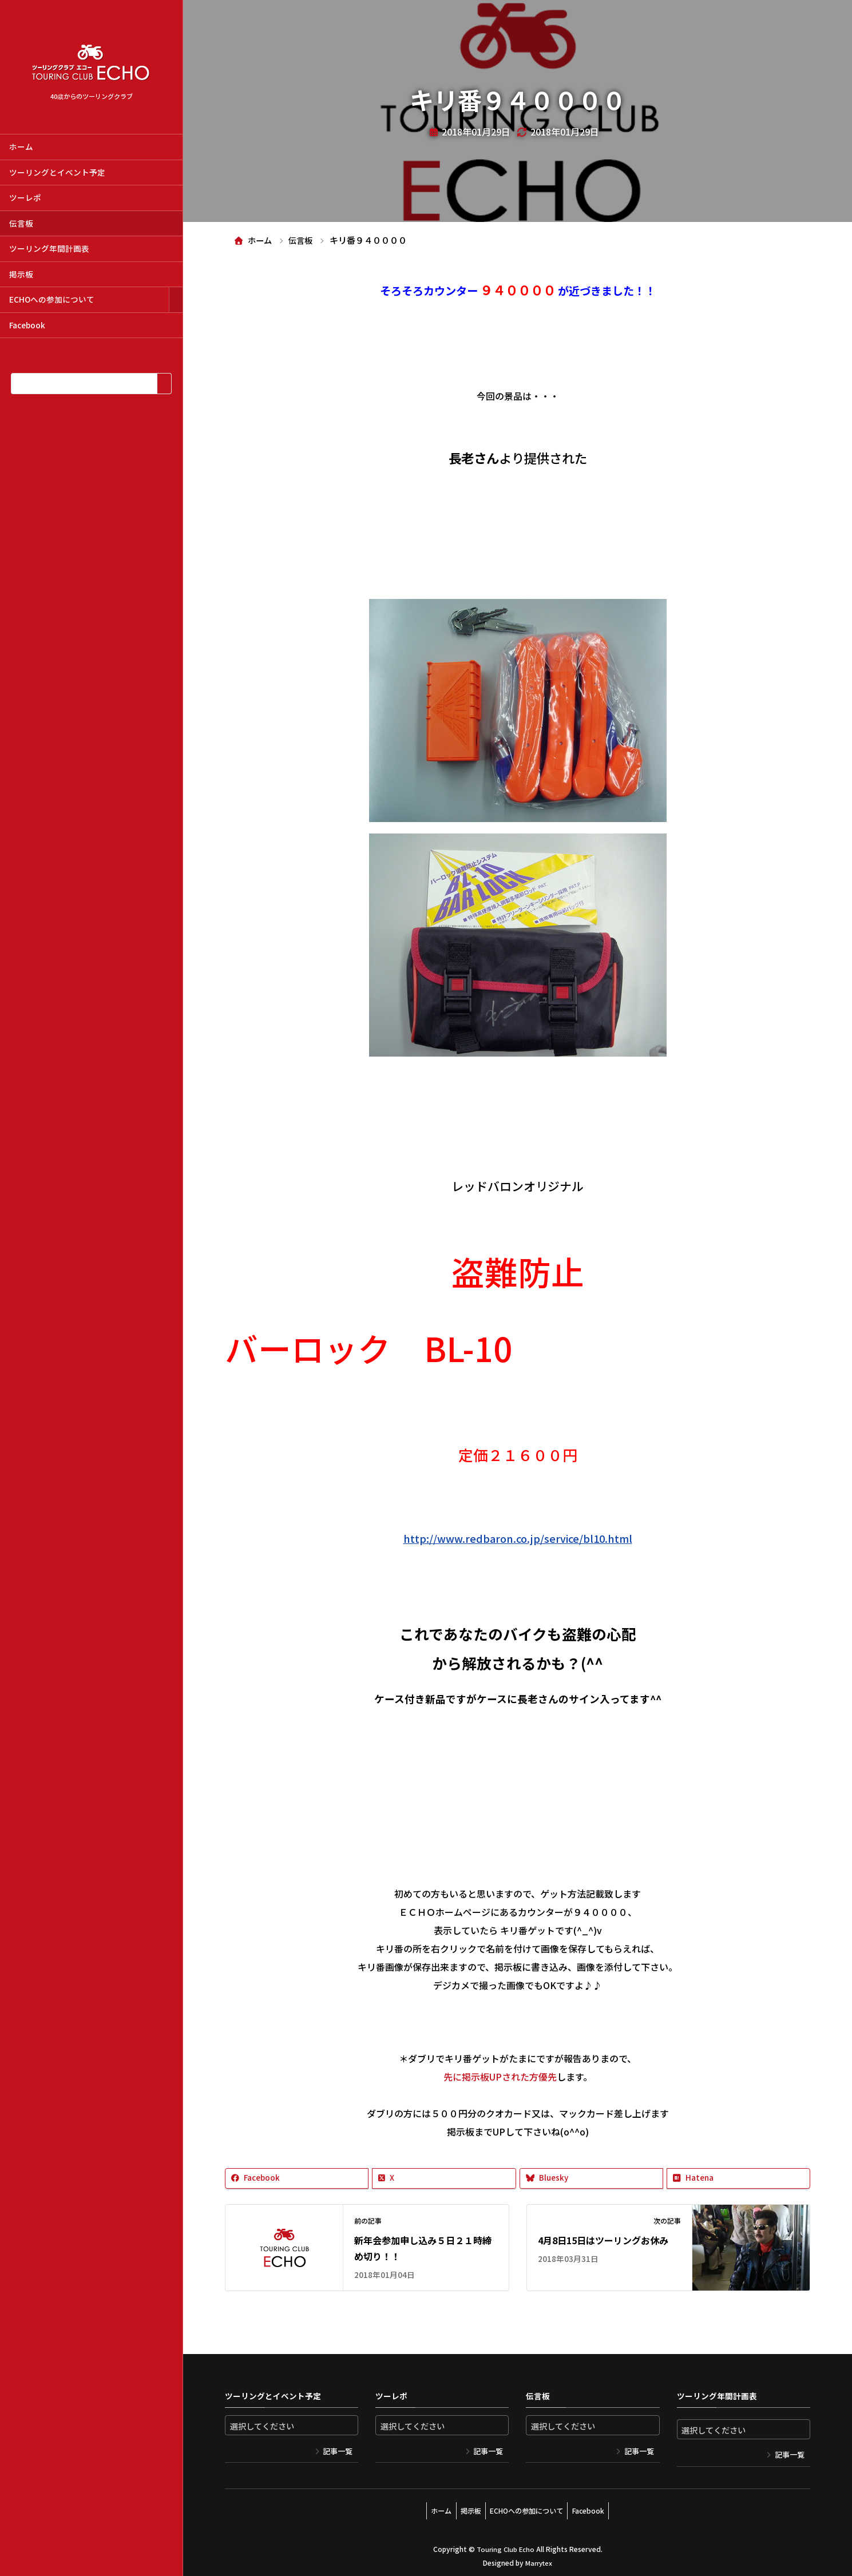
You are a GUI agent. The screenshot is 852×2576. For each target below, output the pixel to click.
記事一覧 (337, 2451)
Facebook (27, 325)
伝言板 (21, 223)
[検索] (164, 384)
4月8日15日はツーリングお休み (603, 2240)
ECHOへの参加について (51, 299)
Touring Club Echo (505, 2545)
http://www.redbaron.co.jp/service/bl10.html (518, 1538)
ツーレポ (25, 197)
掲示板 (21, 274)
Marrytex (539, 2558)
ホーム (21, 146)
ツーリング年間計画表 (49, 248)
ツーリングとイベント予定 (57, 172)
